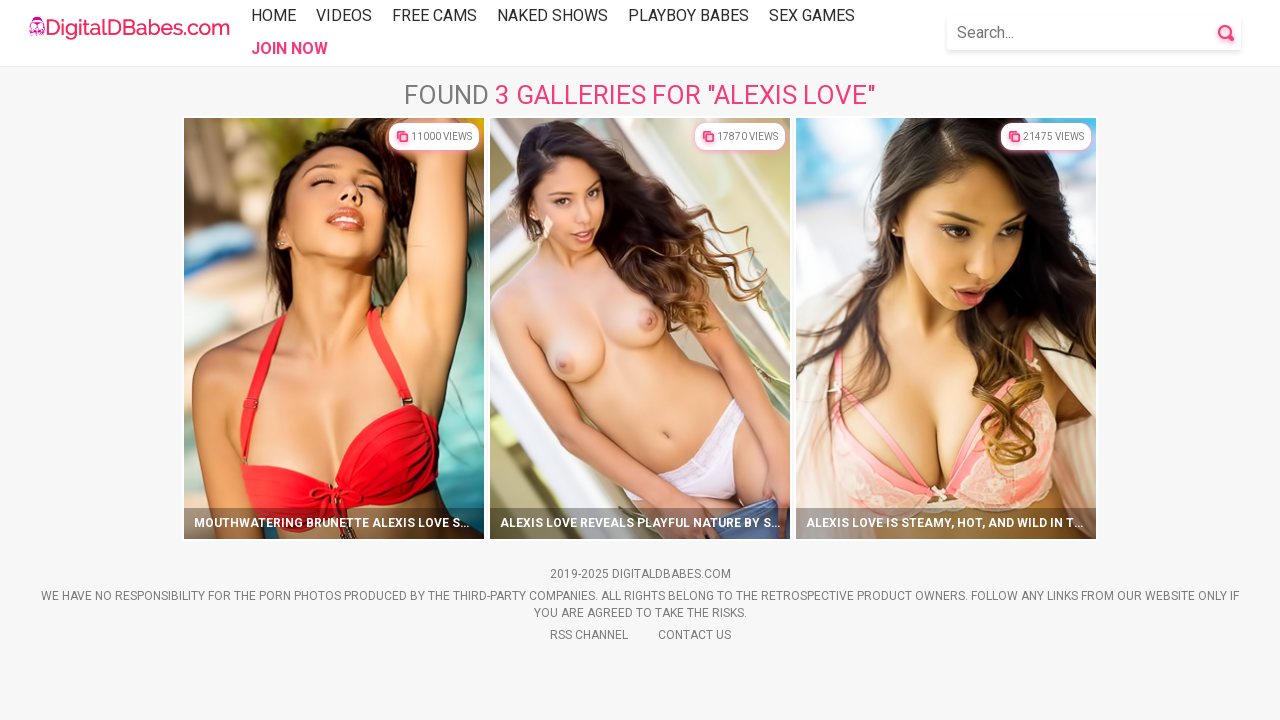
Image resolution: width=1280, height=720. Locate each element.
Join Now (289, 48)
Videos (344, 15)
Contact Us (694, 635)
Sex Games (812, 15)
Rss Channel (589, 635)
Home (273, 15)
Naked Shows (552, 15)
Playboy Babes (688, 15)
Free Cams (434, 15)
